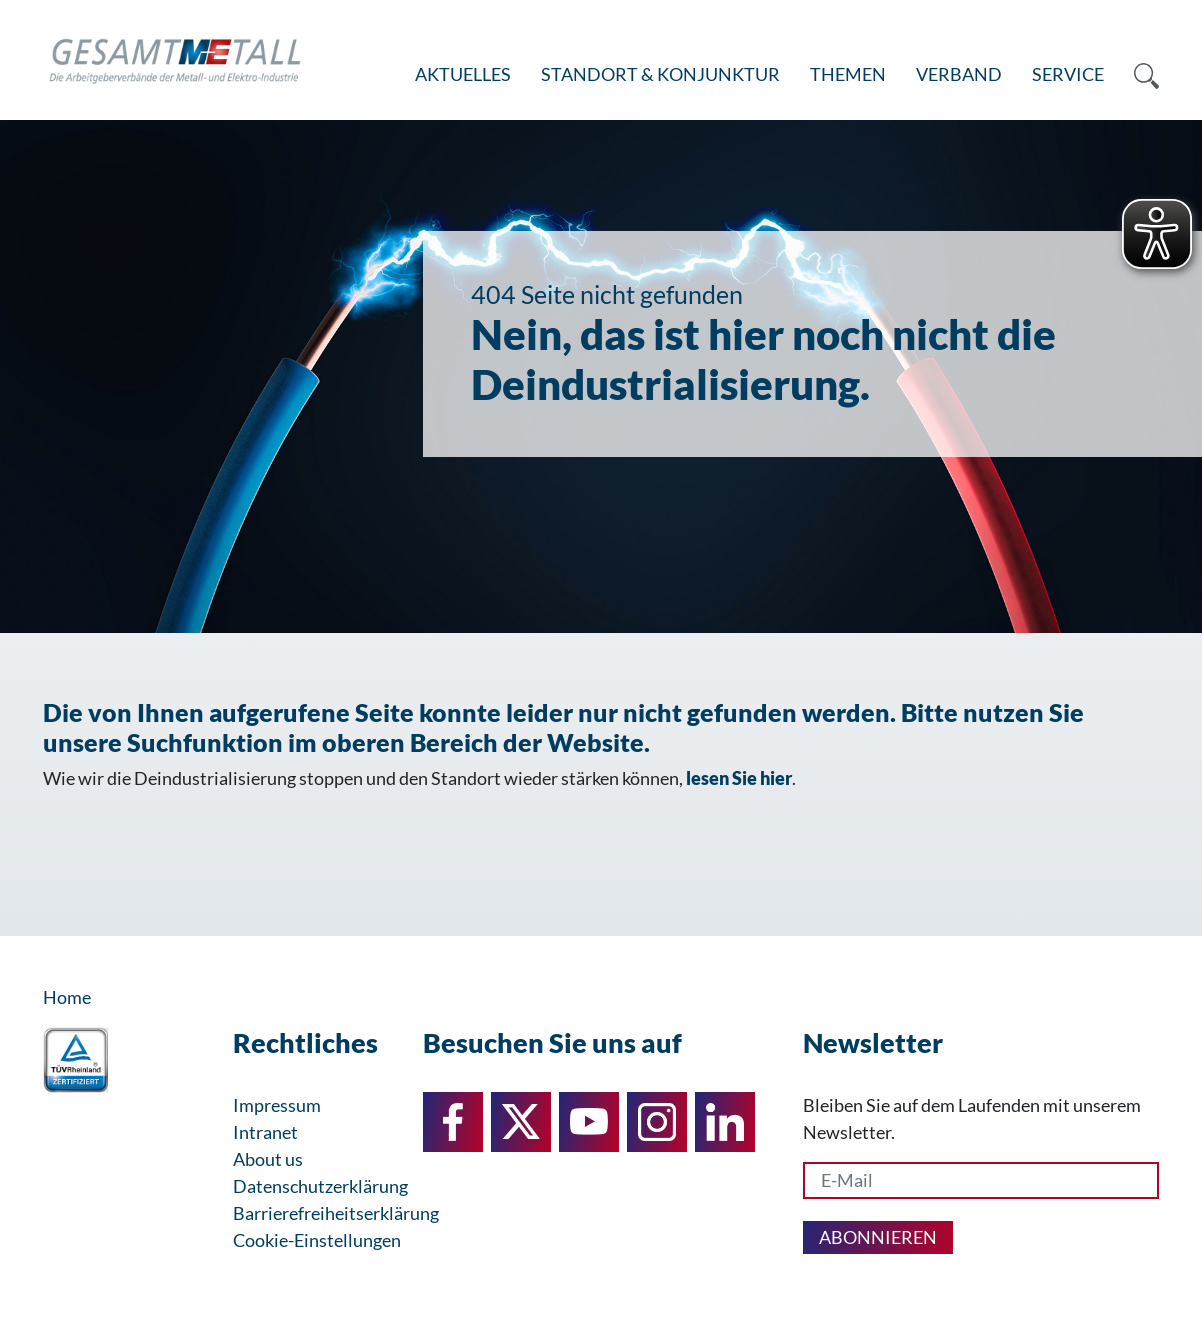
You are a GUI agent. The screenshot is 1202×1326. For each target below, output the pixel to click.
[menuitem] (463, 75)
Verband (959, 74)
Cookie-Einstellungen (317, 1240)
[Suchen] (1139, 75)
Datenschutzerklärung (320, 1186)
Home (67, 997)
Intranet (265, 1132)
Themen (848, 74)
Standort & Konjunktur (660, 74)
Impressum (277, 1105)
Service (1068, 74)
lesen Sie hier (739, 778)
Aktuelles (463, 74)
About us (268, 1159)
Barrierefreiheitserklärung (336, 1213)
